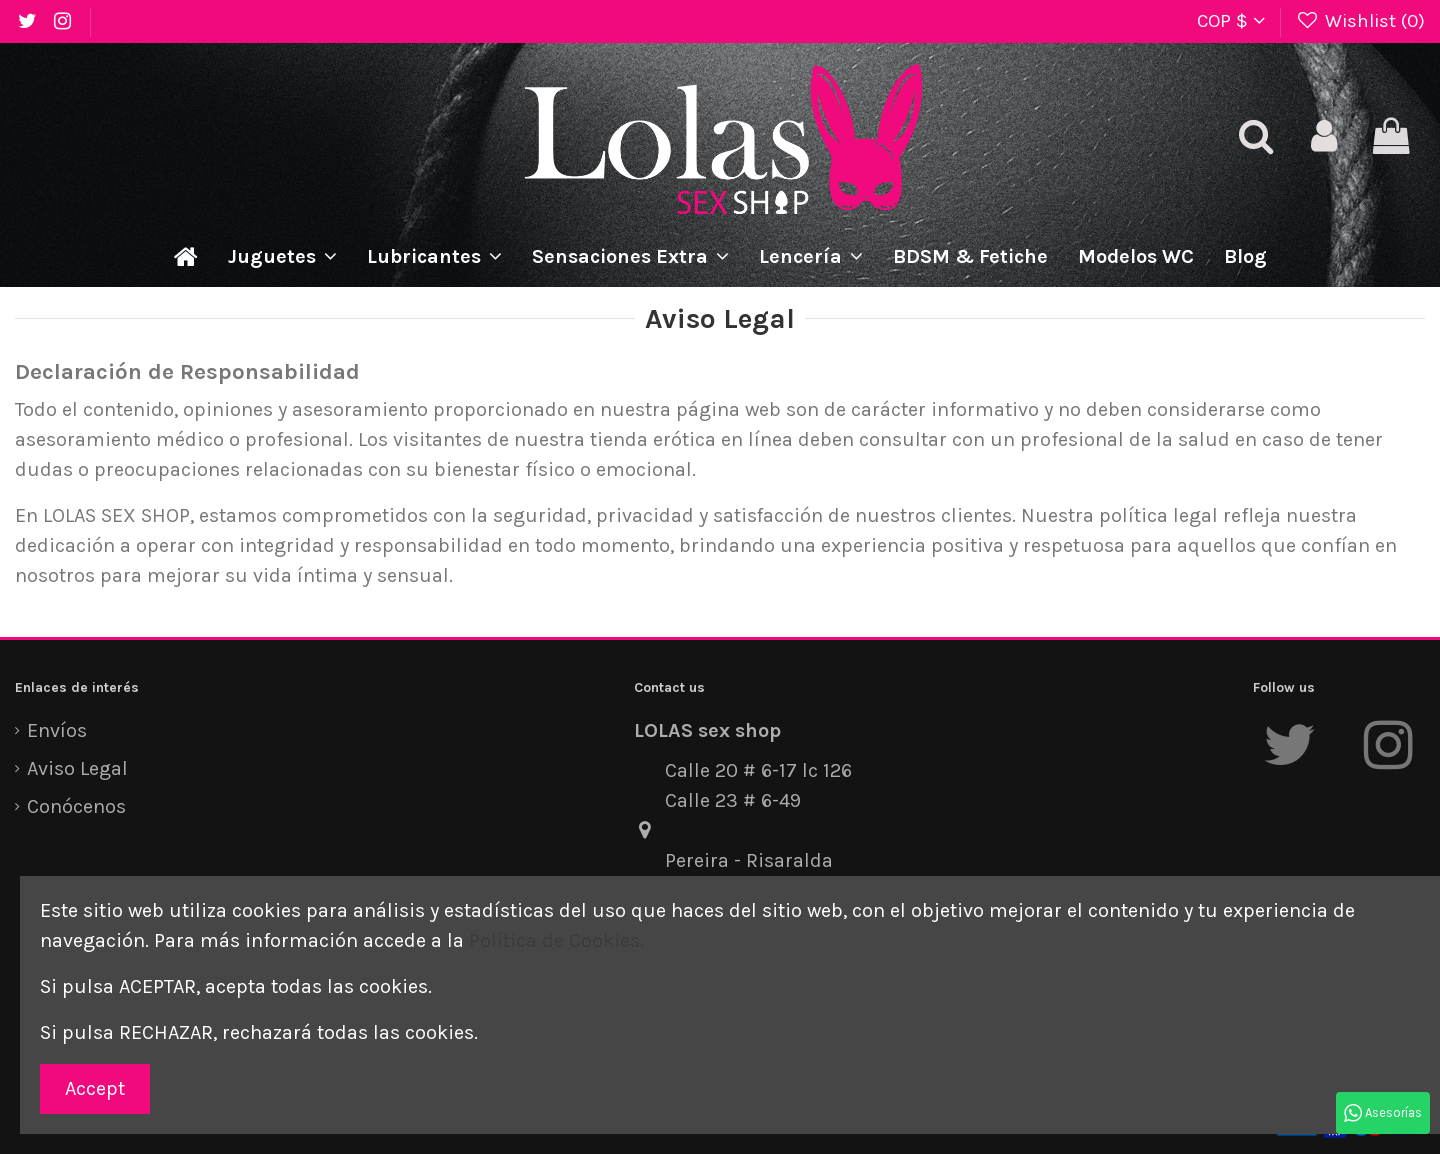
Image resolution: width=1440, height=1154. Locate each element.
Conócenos (76, 806)
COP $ (1231, 21)
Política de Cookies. (556, 940)
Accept (95, 1088)
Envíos (57, 730)
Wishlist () (1360, 21)
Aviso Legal (77, 768)
